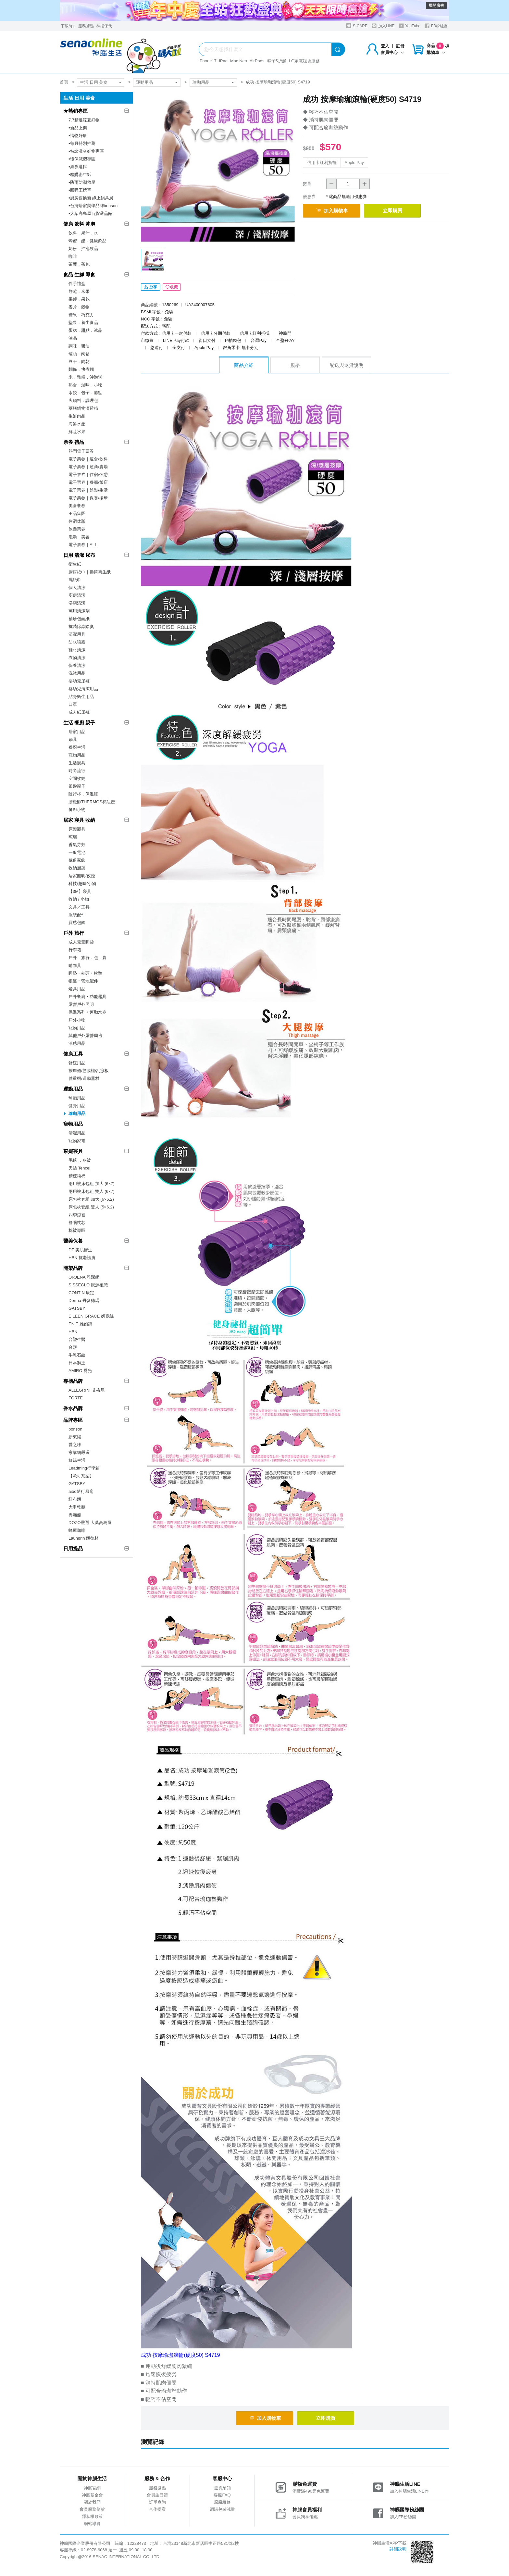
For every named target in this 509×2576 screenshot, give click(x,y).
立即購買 (404, 210)
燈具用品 (76, 988)
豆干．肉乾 (79, 361)
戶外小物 (76, 1020)
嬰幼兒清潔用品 (83, 688)
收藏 (172, 289)
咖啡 (72, 256)
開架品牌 (73, 1268)
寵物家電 (76, 1140)
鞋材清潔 (76, 649)
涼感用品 (76, 1043)
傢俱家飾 (76, 860)
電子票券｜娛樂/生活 (88, 490)
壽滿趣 (74, 1514)
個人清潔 (76, 587)
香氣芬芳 (76, 844)
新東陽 (74, 1436)
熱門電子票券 (81, 451)
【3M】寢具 (79, 891)
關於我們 (92, 2504)
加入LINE (383, 25)
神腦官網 (92, 2490)
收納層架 (76, 868)
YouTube (409, 25)
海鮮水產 (76, 423)
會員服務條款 (92, 2511)
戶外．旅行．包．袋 (87, 957)
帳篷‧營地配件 (83, 981)
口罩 (72, 704)
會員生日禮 (157, 2497)
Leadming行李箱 (84, 1468)
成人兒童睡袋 (81, 942)
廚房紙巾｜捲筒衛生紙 (89, 571)
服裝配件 (76, 914)
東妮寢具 (73, 1151)
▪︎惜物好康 (77, 135)
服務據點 (86, 26)
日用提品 (73, 1548)
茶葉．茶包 (79, 264)
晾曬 (72, 836)
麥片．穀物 (79, 307)
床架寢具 (76, 829)
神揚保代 (104, 26)
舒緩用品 (76, 1062)
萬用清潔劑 (79, 610)
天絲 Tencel (79, 1168)
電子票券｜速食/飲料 (88, 458)
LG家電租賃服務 (304, 61)
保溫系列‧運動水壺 (87, 1012)
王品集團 (76, 513)
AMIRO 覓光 (80, 1370)
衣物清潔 (76, 657)
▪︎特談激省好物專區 (86, 151)
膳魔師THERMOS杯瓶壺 (91, 801)
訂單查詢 (157, 2504)
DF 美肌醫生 (80, 1249)
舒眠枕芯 (76, 1222)
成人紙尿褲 (79, 712)
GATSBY (76, 1308)
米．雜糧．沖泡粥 (85, 377)
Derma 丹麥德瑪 (83, 1300)
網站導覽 (92, 2525)
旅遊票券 (76, 529)
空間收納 (76, 778)
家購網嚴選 (79, 1452)
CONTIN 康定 (81, 1292)
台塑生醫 (76, 1339)
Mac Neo (238, 61)
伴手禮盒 (76, 283)
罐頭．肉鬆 (79, 353)
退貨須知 (222, 2490)
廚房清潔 (76, 595)
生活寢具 (76, 762)
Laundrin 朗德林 (83, 1538)
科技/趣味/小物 (82, 883)
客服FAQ (222, 2497)
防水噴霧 (76, 642)
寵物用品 (76, 755)
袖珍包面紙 (79, 618)
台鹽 (72, 1347)
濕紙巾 (74, 579)
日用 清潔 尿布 (79, 555)
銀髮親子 (76, 786)
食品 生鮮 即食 (79, 274)
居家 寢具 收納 (79, 820)
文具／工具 (79, 907)
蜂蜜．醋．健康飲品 (87, 240)
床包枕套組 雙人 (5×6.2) (91, 1207)
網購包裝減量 (222, 2511)
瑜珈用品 (200, 82)
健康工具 (73, 1054)
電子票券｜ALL (82, 544)
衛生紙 (74, 564)
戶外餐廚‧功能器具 (87, 996)
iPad (223, 61)
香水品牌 (73, 1408)
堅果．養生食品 (83, 322)
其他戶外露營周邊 (85, 1035)
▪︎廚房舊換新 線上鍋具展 (90, 197)
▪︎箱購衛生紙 (79, 174)
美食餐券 (76, 505)
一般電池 (76, 852)
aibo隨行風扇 (80, 1491)
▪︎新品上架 (77, 127)
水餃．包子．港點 (85, 392)
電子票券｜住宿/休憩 (88, 474)
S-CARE (356, 25)
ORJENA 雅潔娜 (83, 1277)
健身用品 (76, 1105)
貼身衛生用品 (81, 696)
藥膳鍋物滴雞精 (83, 408)
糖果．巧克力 (81, 314)
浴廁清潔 (76, 603)
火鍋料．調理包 (83, 400)
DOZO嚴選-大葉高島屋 (90, 1522)
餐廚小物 (76, 809)
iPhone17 (208, 61)
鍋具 (72, 739)
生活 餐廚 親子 (79, 722)
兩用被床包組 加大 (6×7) (91, 1183)
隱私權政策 (92, 2518)
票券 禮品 (73, 442)
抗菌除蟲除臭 (81, 626)
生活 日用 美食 (93, 82)
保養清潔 (76, 665)
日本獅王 (76, 1362)
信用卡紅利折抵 (322, 162)
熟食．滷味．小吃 (85, 384)
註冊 (400, 46)
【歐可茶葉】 (81, 1475)
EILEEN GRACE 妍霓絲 (91, 1316)
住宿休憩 (76, 521)
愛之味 (74, 1444)
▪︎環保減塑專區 (81, 158)
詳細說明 (398, 2551)
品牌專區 (73, 1420)
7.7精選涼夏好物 (84, 120)
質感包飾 (76, 922)
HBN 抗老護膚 (81, 1257)
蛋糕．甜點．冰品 (85, 330)
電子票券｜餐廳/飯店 (88, 482)
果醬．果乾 (79, 299)
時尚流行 (76, 770)
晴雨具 (74, 965)
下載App (68, 26)
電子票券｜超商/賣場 (88, 466)
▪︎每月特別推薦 (81, 143)
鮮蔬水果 (76, 431)
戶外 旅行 (73, 933)
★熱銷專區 (75, 111)
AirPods (257, 61)
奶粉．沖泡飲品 (83, 248)
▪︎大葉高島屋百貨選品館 (90, 213)
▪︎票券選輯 (77, 166)
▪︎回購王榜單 (79, 190)
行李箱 (74, 949)
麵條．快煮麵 (81, 369)
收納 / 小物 (78, 899)
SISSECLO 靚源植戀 (88, 1284)
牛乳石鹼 (76, 1355)
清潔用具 (76, 634)
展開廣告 (436, 5)
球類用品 (76, 1097)
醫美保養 (73, 1241)
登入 (385, 46)
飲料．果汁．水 (83, 233)
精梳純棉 (76, 1175)
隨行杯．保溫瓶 (83, 794)
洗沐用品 (76, 673)
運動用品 (144, 82)
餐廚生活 (76, 747)
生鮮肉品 (76, 416)
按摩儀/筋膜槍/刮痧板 (88, 1070)
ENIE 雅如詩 (80, 1323)
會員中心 (392, 52)
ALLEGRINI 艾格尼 (86, 1390)
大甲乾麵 (76, 1507)
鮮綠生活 (76, 1460)
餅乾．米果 (79, 291)
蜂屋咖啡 (76, 1530)
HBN (72, 1331)
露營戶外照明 (81, 1004)
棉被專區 (76, 1230)
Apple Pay (354, 162)
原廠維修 (222, 2504)
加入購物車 (335, 210)
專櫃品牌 (73, 1381)
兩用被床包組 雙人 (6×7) (91, 1191)
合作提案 (157, 2511)
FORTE (75, 1397)
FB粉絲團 (436, 25)
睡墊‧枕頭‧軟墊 (85, 973)
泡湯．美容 (79, 536)
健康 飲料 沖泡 (79, 224)
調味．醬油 (79, 346)
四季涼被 (76, 1214)
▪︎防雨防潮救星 (81, 182)
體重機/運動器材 (83, 1078)
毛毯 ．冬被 (79, 1160)
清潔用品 (76, 1133)
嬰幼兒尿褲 (79, 681)
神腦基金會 (92, 2497)
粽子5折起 (276, 61)
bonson (75, 1429)
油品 (72, 338)
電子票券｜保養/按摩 (88, 497)
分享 (150, 289)
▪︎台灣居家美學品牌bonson (93, 205)
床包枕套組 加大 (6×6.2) (91, 1199)
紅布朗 (74, 1499)
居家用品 (76, 731)
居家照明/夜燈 (81, 875)
